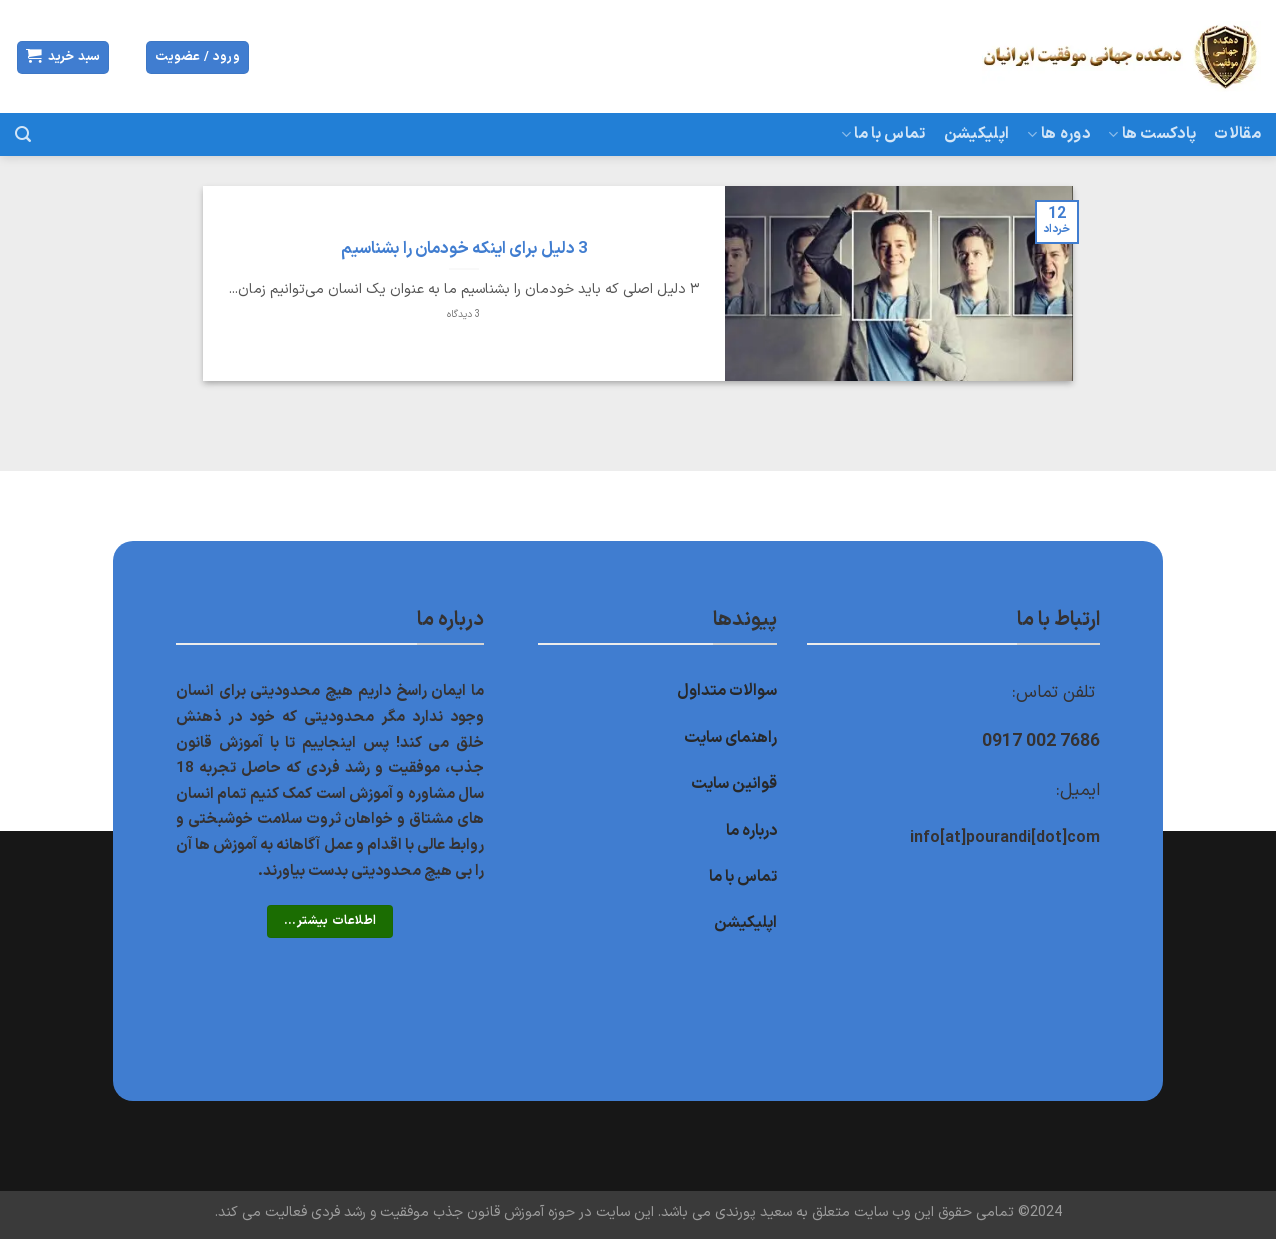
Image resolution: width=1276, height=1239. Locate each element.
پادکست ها (1152, 134)
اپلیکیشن (977, 134)
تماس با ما (883, 134)
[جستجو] (23, 134)
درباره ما (751, 831)
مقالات (1237, 134)
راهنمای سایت (730, 738)
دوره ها (1058, 134)
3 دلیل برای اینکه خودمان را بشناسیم (464, 249)
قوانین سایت (734, 784)
